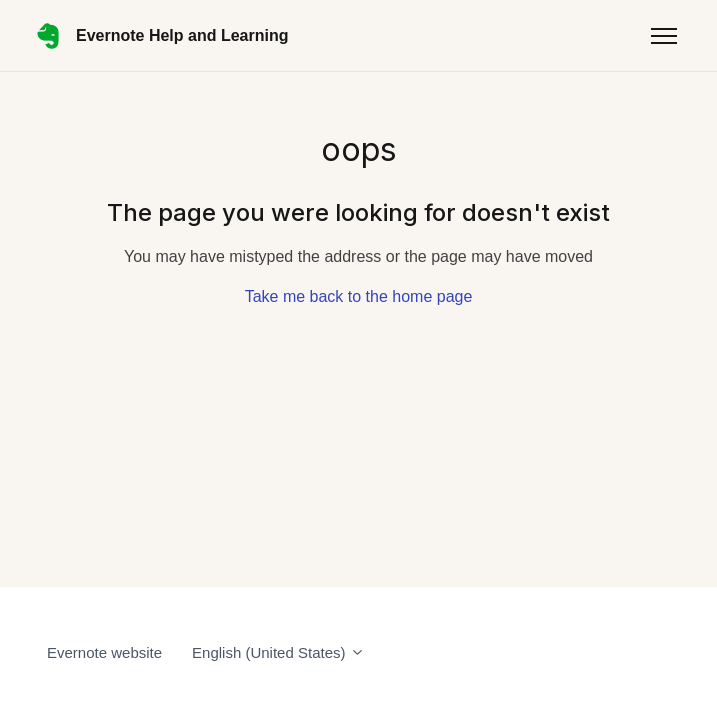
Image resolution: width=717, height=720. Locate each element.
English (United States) (278, 652)
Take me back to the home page (359, 296)
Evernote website (104, 652)
